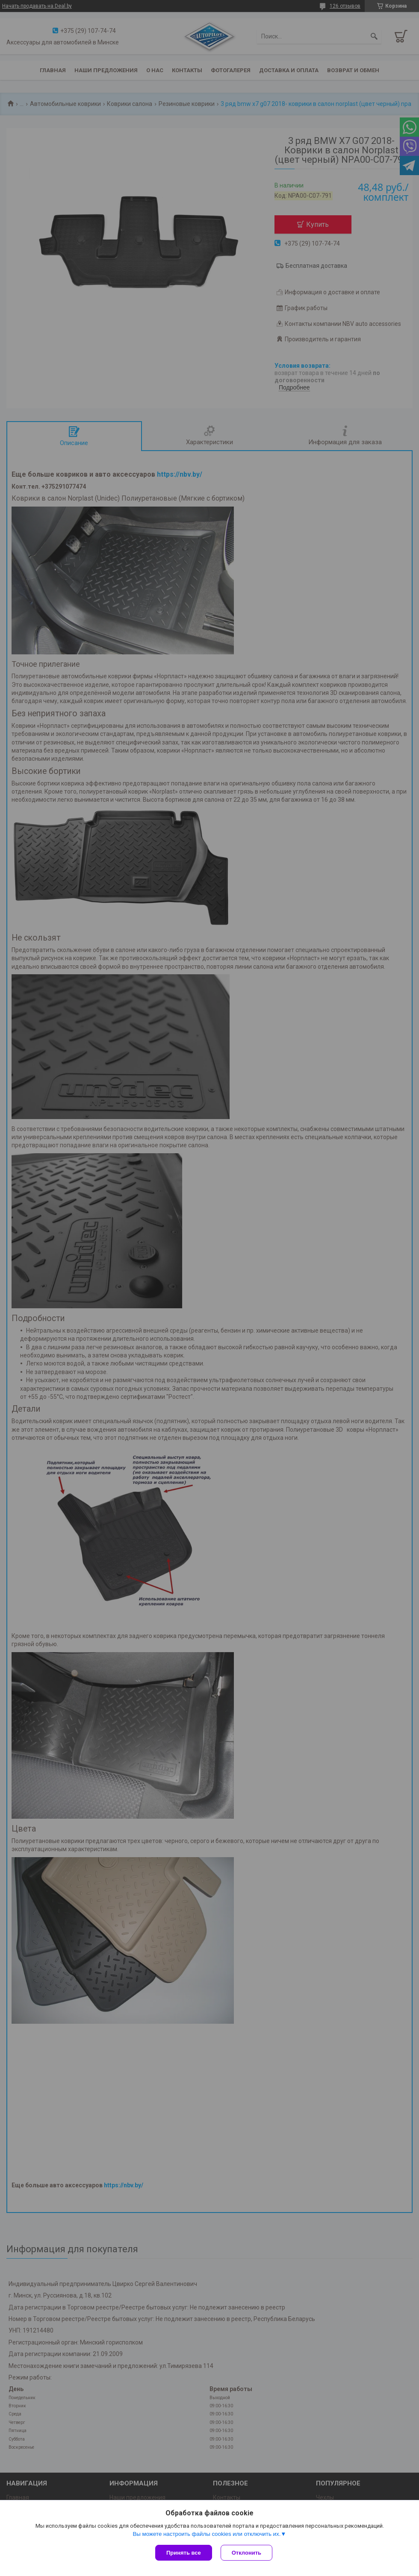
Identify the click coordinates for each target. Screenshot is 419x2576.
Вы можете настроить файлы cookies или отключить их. (206, 2534)
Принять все (183, 2553)
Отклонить (246, 2553)
